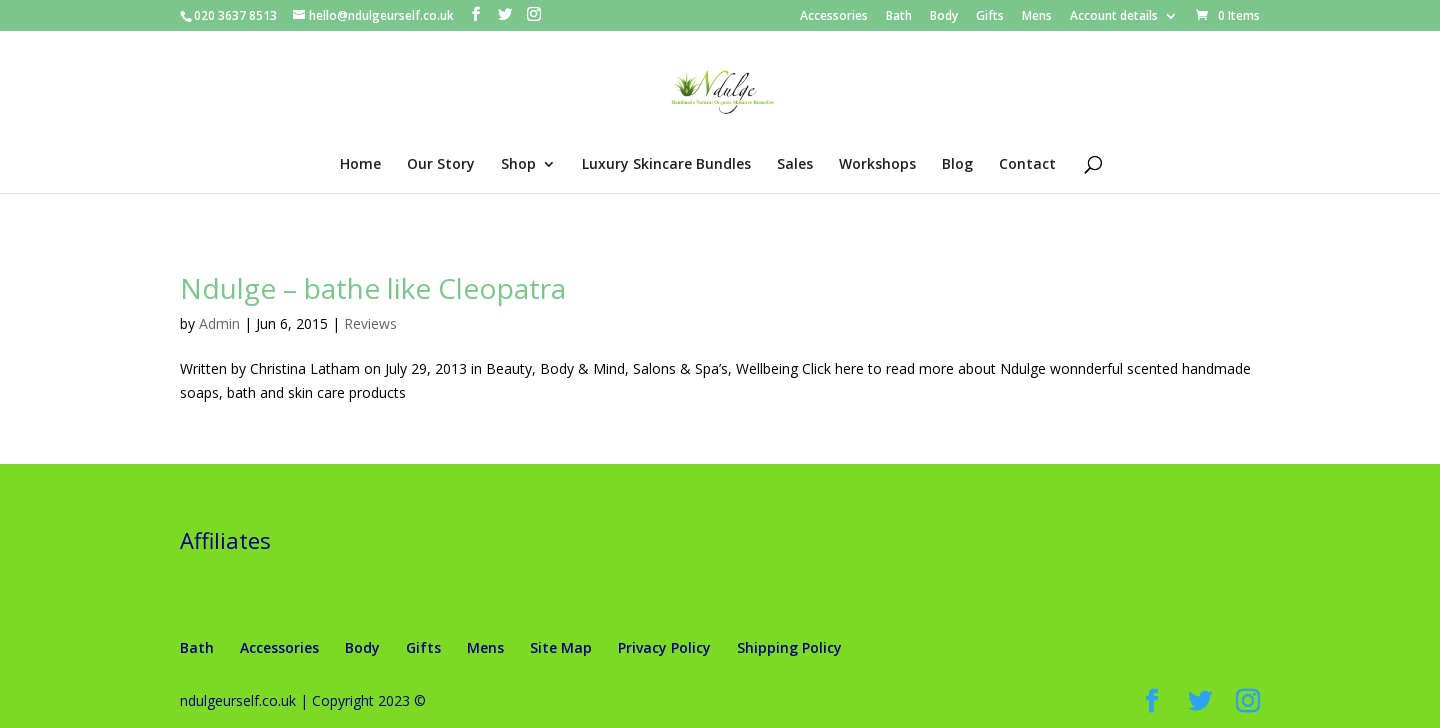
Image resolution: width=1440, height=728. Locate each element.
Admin (219, 323)
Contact (1027, 165)
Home (360, 165)
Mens (1037, 17)
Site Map (561, 647)
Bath (899, 17)
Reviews (370, 323)
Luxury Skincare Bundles (666, 165)
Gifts (990, 17)
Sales (795, 165)
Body (944, 17)
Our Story (441, 165)
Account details (1114, 17)
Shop (518, 165)
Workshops (877, 165)
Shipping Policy (789, 647)
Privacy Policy (664, 647)
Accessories (834, 17)
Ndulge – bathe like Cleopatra (373, 288)
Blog (957, 165)
